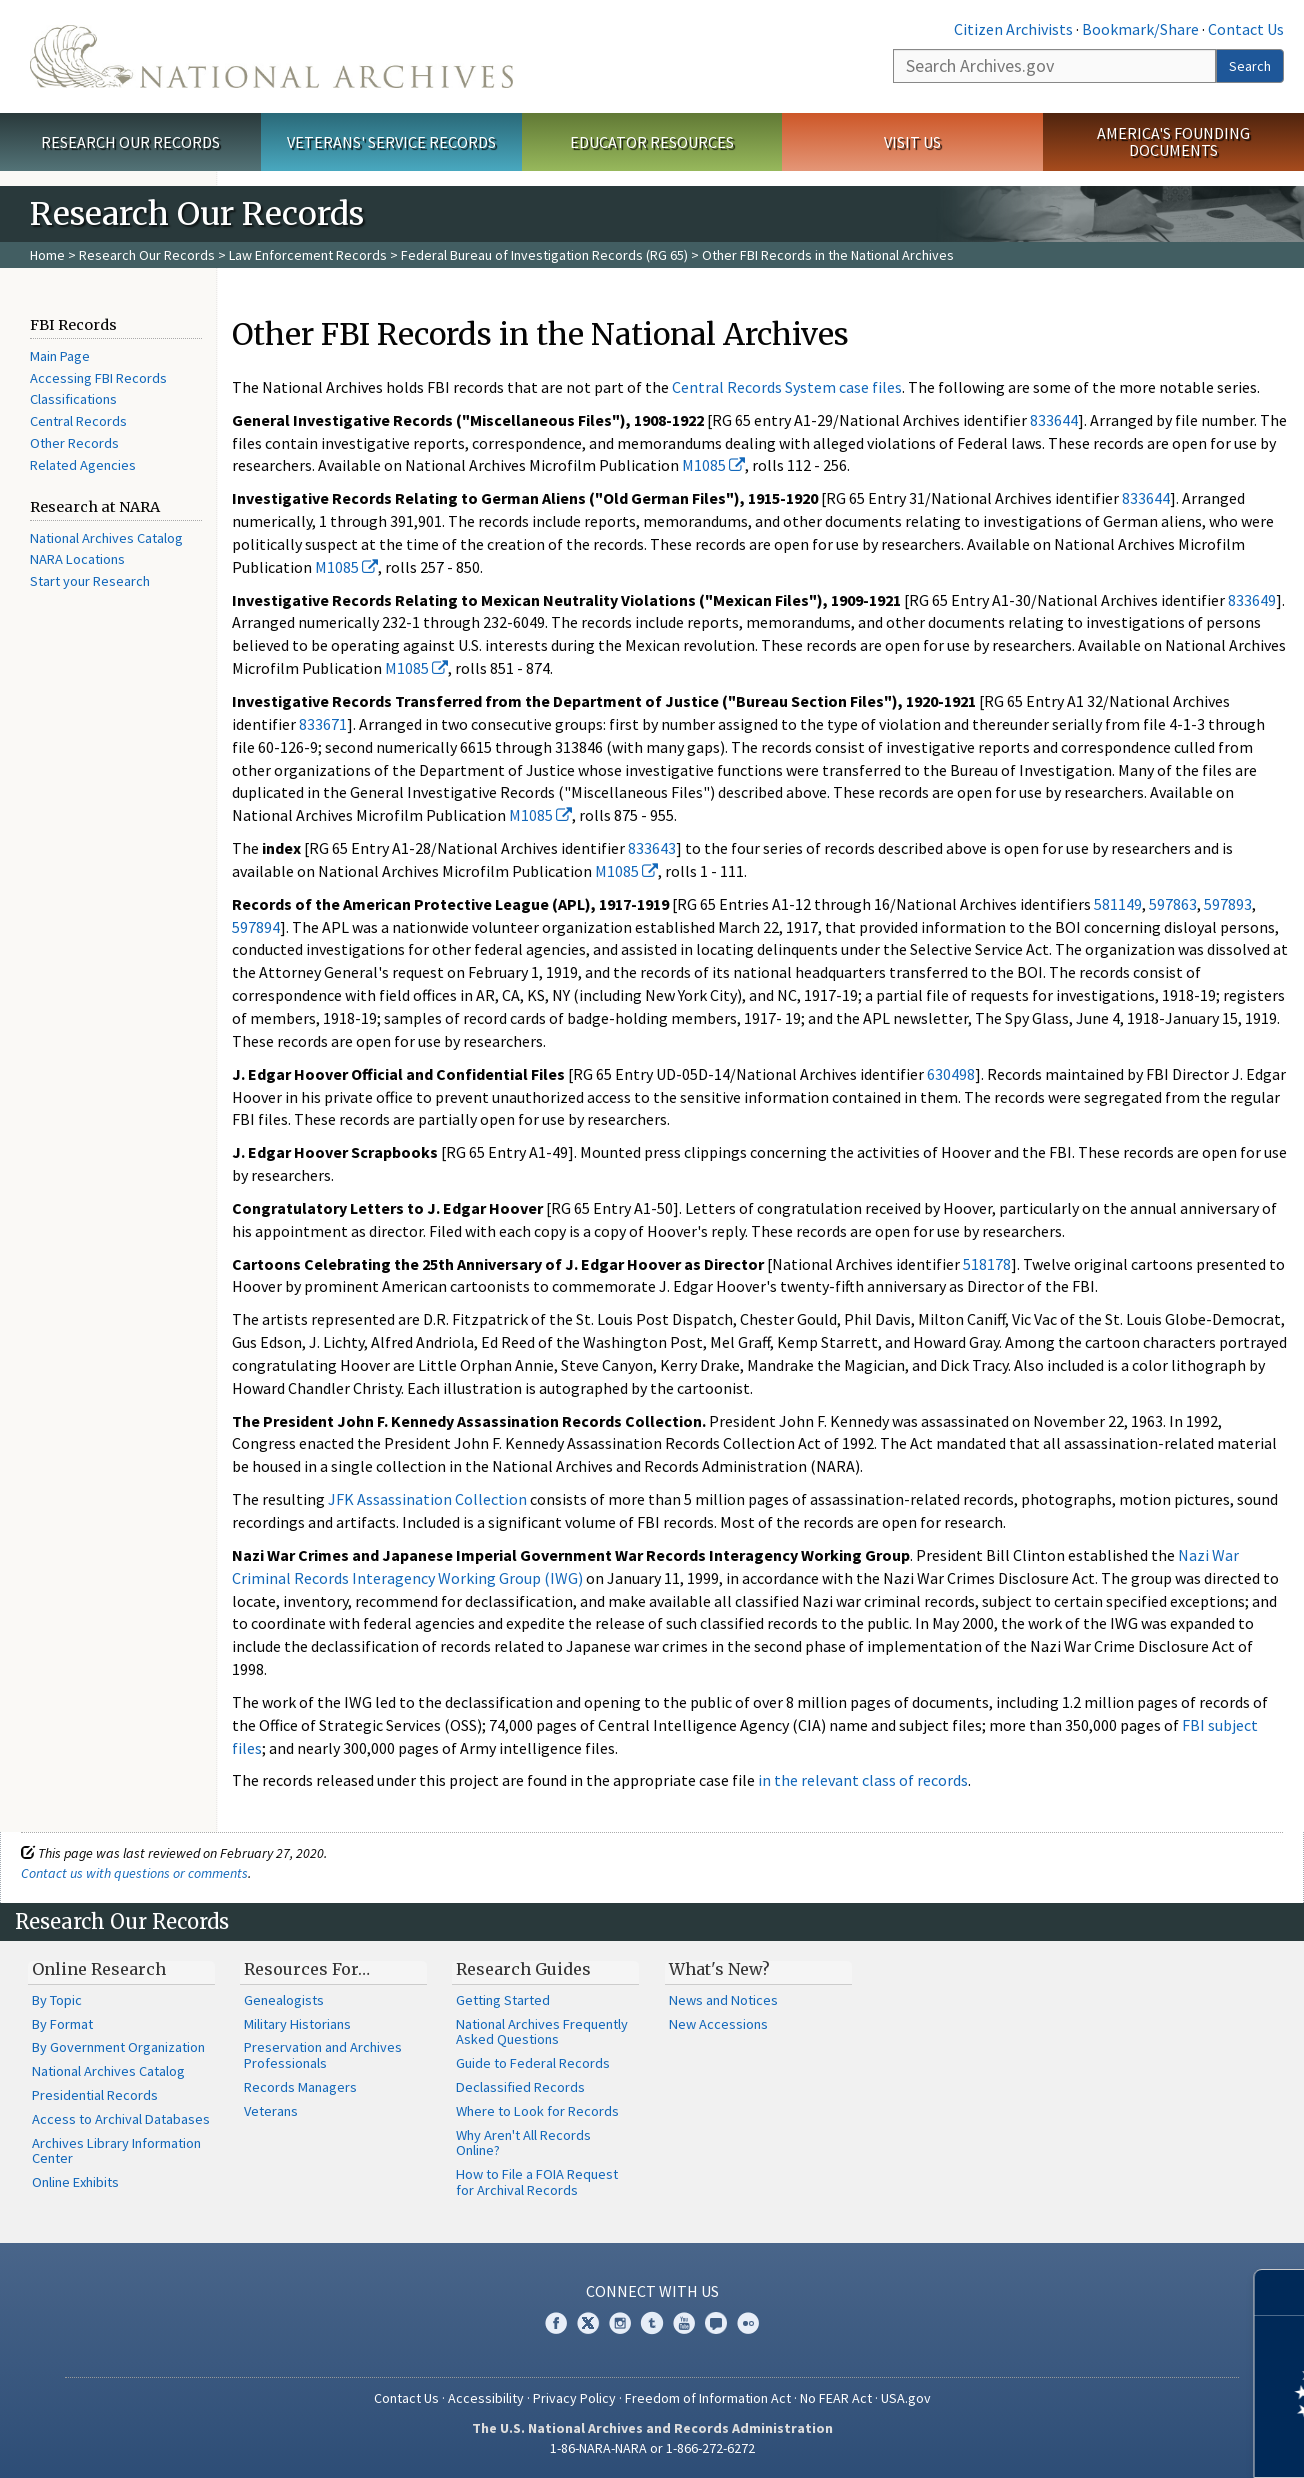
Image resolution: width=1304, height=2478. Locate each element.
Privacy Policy (574, 2398)
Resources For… (307, 1969)
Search (1250, 66)
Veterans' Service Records (391, 142)
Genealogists (284, 2000)
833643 (652, 848)
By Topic (57, 2000)
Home (47, 255)
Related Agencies (83, 465)
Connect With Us (652, 2291)
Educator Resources (652, 142)
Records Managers (300, 2087)
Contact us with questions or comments (134, 1873)
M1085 (713, 465)
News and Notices (723, 2000)
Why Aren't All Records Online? (523, 2143)
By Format (62, 2024)
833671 (323, 724)
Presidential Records (95, 2095)
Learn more (1126, 2442)
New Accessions (718, 2024)
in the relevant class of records (863, 1780)
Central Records (78, 421)
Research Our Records (130, 142)
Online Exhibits (75, 2182)
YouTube (684, 2323)
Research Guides (523, 1969)
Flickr (748, 2323)
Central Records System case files (787, 387)
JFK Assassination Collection (427, 1499)
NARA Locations (77, 559)
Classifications (73, 399)
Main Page (60, 356)
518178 (987, 1264)
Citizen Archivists (1013, 29)
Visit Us (912, 142)
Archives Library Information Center (116, 2151)
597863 (1173, 904)
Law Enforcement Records (308, 255)
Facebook (556, 2323)
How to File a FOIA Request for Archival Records (537, 2182)
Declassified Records (520, 2087)
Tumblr (652, 2323)
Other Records (74, 443)
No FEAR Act (836, 2398)
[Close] (1280, 2292)
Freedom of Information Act (708, 2398)
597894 (256, 927)
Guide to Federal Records (533, 2063)
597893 (1228, 904)
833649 (1252, 600)
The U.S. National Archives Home (271, 56)
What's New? (719, 1969)
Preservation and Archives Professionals (323, 2055)
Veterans (271, 2111)
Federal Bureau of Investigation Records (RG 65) (544, 255)
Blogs (716, 2323)
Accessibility (486, 2398)
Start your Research (90, 581)
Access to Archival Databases (121, 2119)
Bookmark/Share (1140, 29)
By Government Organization (118, 2047)
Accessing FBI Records (98, 378)
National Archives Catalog (106, 538)
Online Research (99, 1969)
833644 (1054, 420)
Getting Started (503, 2000)
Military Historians (297, 2024)
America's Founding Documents (1173, 141)
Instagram (620, 2323)
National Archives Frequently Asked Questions (542, 2032)
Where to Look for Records (537, 2111)
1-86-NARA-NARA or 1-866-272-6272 (652, 2448)
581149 (1118, 904)
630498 (951, 1074)
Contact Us (1246, 29)
